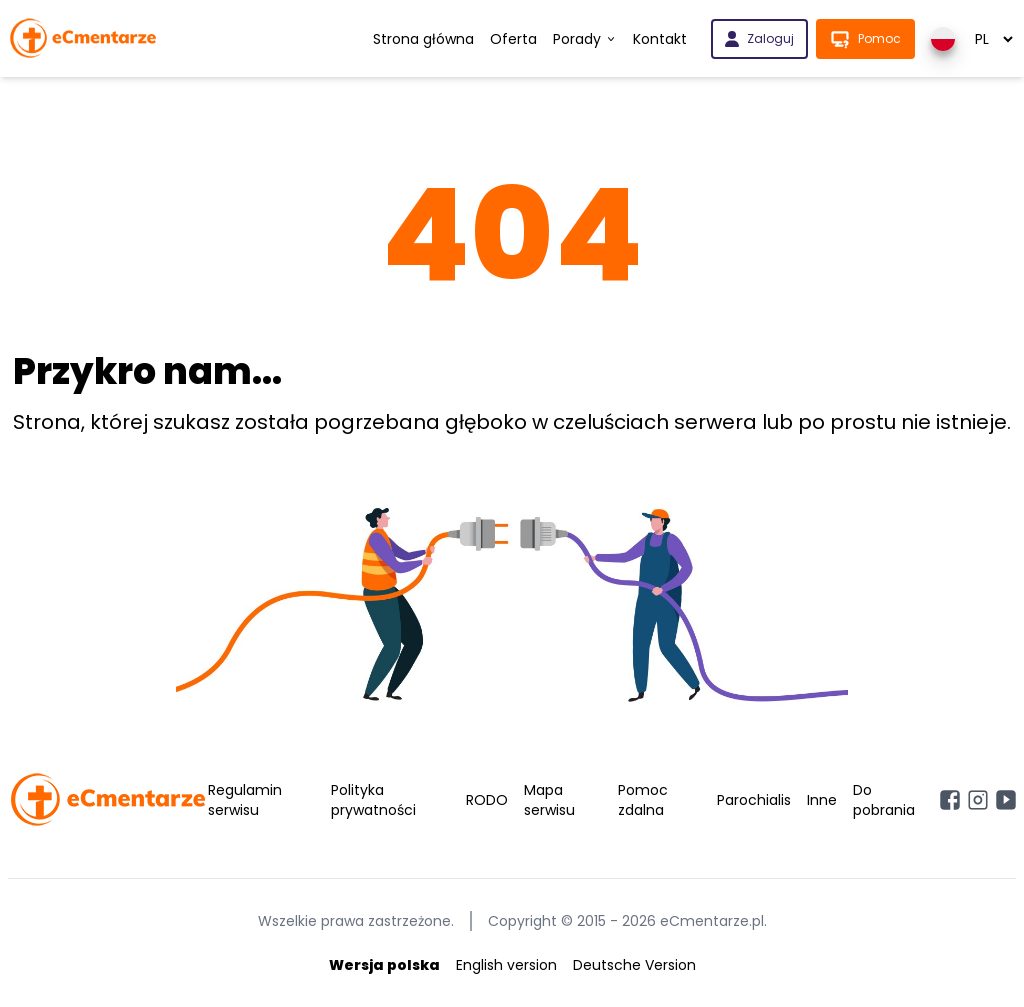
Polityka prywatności (373, 800)
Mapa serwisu (549, 800)
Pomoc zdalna (643, 800)
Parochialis (754, 800)
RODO (487, 800)
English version (506, 965)
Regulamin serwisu (245, 800)
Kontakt (660, 39)
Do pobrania (884, 800)
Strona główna (423, 39)
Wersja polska (384, 965)
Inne (822, 800)
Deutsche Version (634, 965)
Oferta (513, 39)
